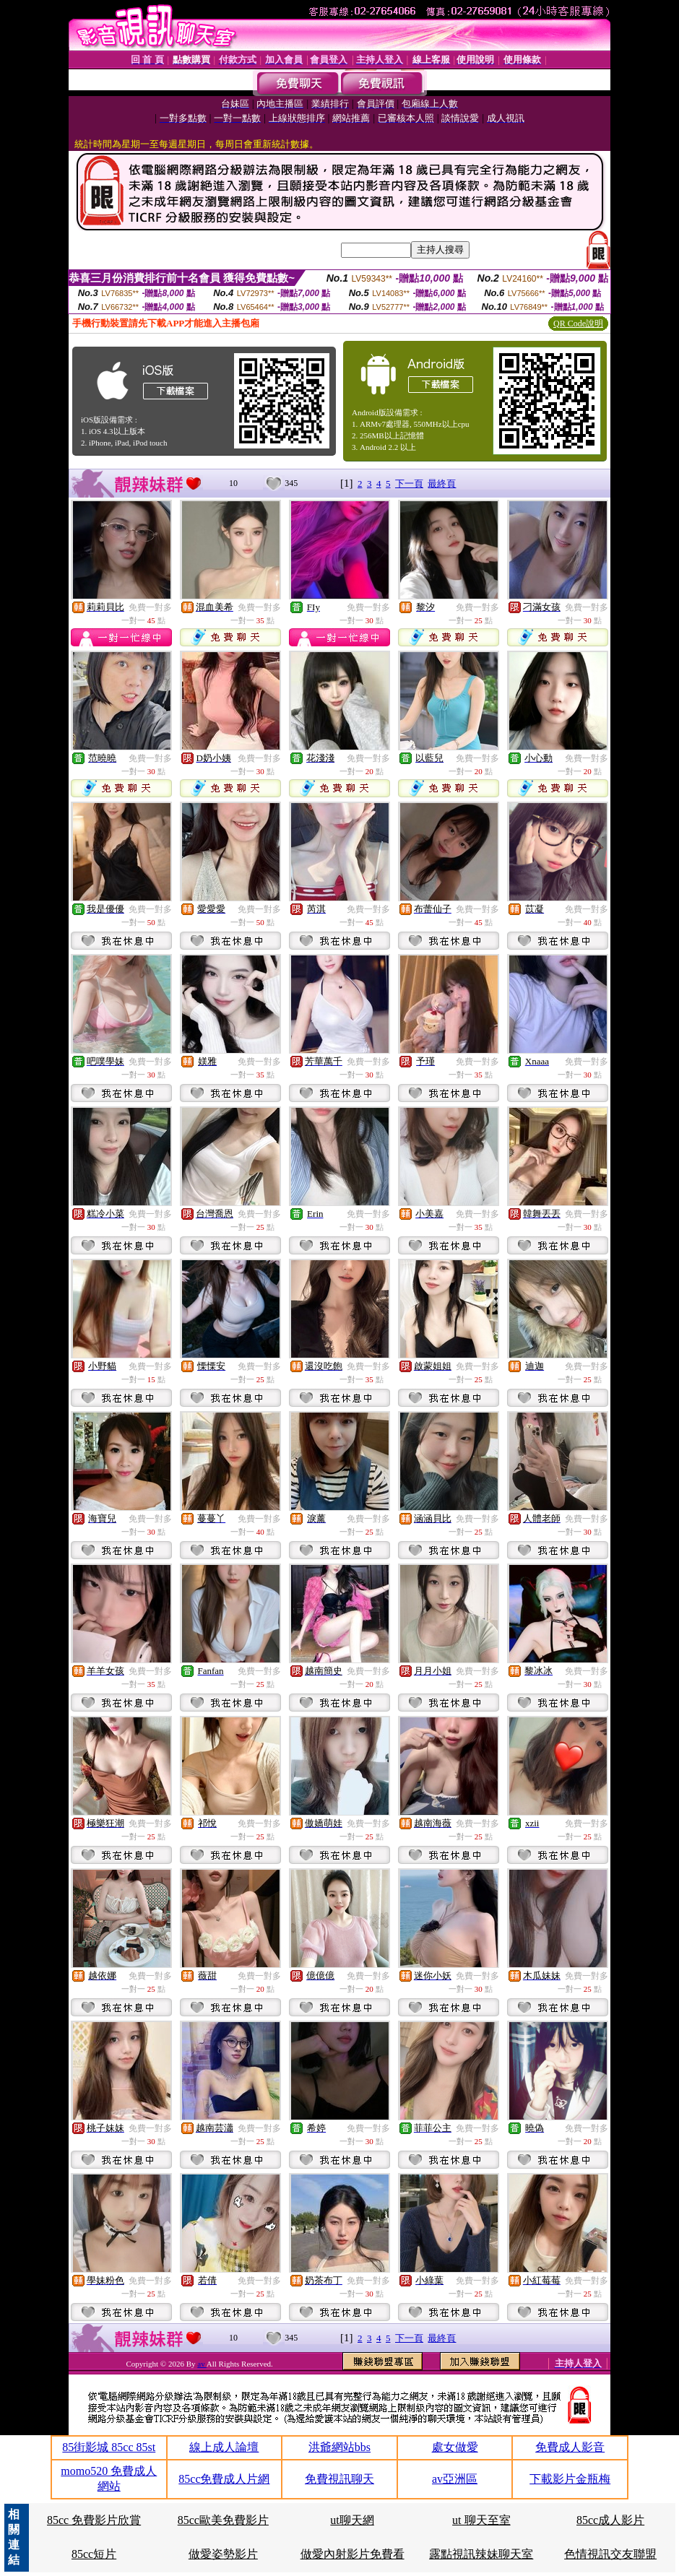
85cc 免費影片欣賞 (94, 2520)
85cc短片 (94, 2554)
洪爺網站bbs (339, 2447)
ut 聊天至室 (481, 2520)
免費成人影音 (570, 2447)
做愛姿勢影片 (223, 2554)
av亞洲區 (454, 2479)
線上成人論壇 (224, 2447)
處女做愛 (455, 2447)
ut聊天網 (351, 2520)
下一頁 (409, 483)
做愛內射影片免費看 (352, 2554)
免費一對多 (150, 607)
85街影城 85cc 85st (108, 2447)
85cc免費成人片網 (223, 2479)
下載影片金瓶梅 (569, 2479)
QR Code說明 (578, 323)
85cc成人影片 (610, 2520)
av (202, 2363)
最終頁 (442, 483)
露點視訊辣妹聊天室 (481, 2554)
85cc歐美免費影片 (223, 2520)
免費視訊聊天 (339, 2479)
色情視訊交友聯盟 (610, 2554)
